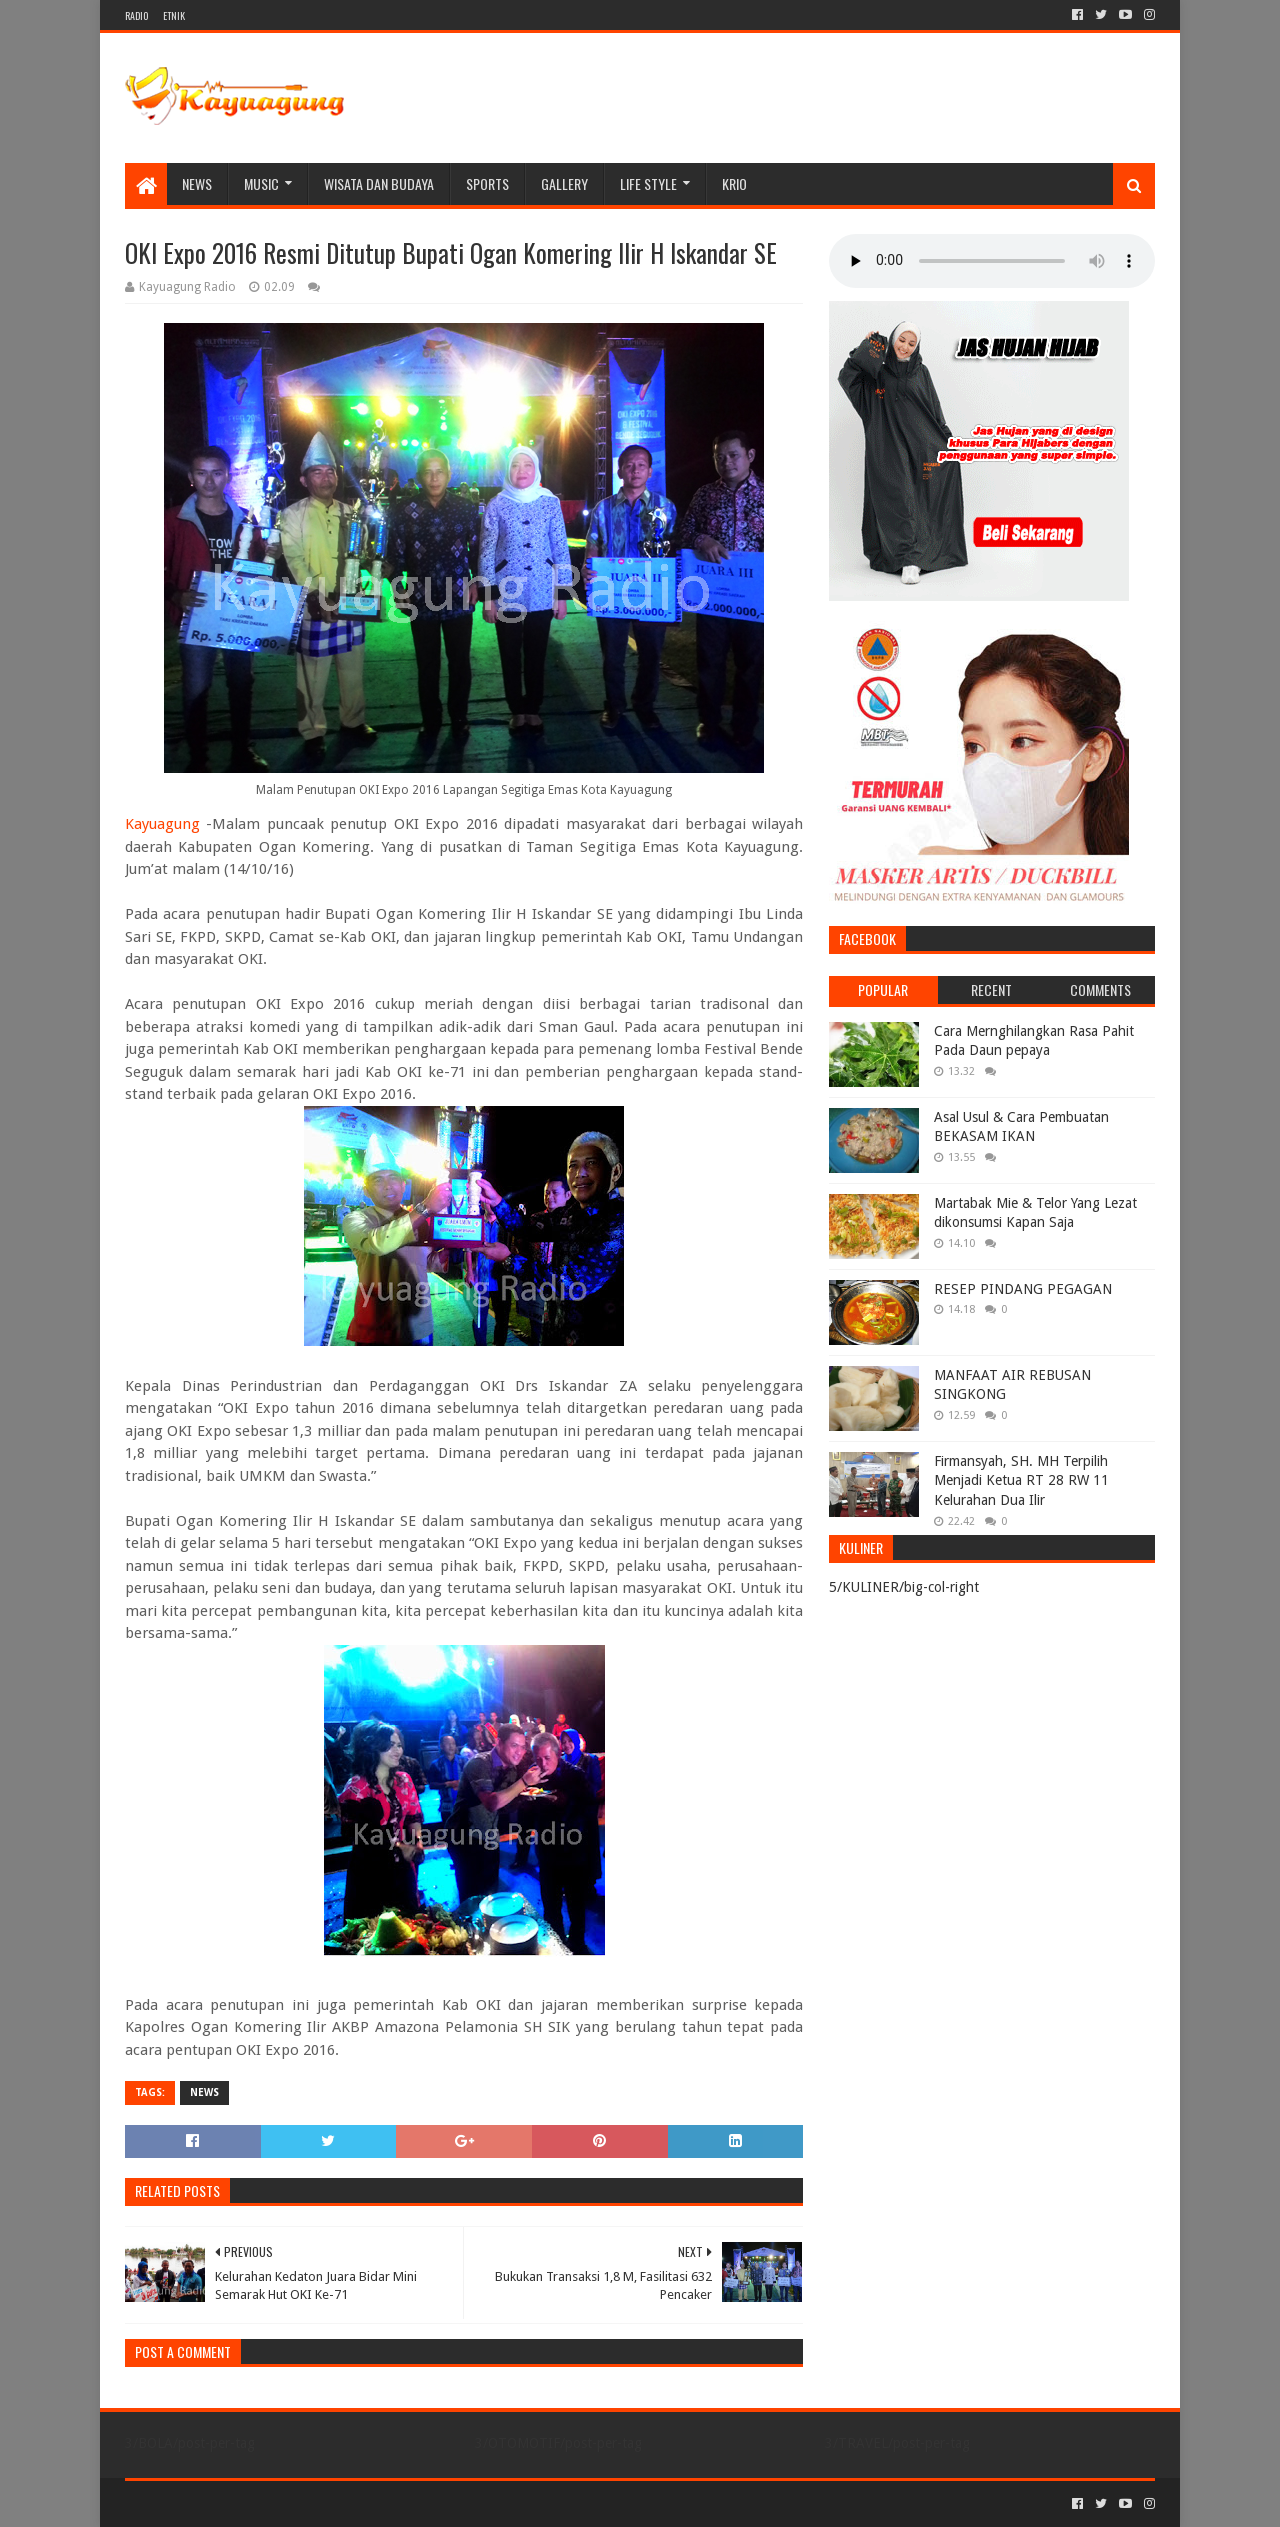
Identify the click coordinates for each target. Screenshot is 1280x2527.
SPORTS (487, 183)
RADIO (136, 15)
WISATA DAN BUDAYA (379, 183)
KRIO (734, 183)
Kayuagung (162, 824)
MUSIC (261, 183)
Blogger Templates (351, 2503)
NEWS (197, 183)
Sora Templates (236, 2503)
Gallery (564, 183)
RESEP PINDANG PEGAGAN (1023, 1289)
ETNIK (174, 15)
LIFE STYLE (648, 183)
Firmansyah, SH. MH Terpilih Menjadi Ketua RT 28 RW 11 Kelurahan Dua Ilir (1021, 1480)
